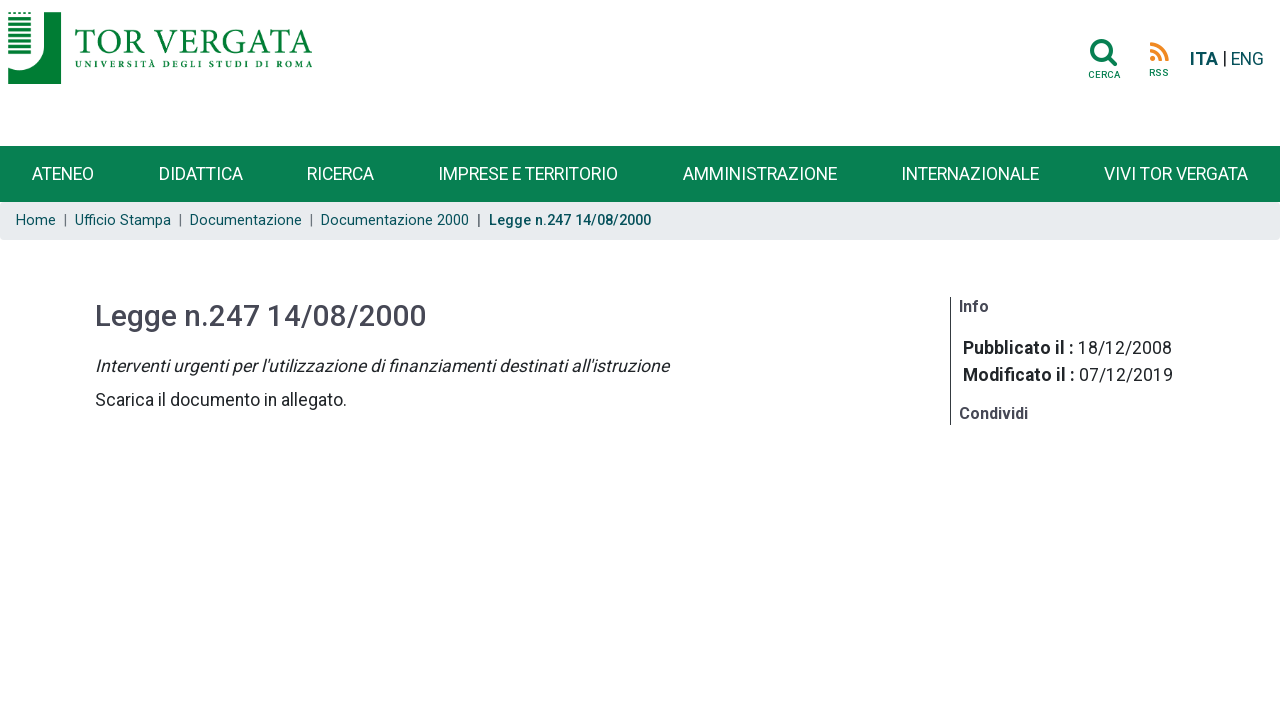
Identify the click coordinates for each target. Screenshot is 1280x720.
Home (36, 220)
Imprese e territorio (528, 174)
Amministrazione (760, 174)
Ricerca (340, 174)
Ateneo (63, 174)
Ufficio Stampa (123, 220)
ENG (1247, 59)
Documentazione (246, 220)
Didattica (201, 174)
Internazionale (970, 174)
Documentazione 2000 (395, 220)
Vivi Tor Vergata (1176, 174)
